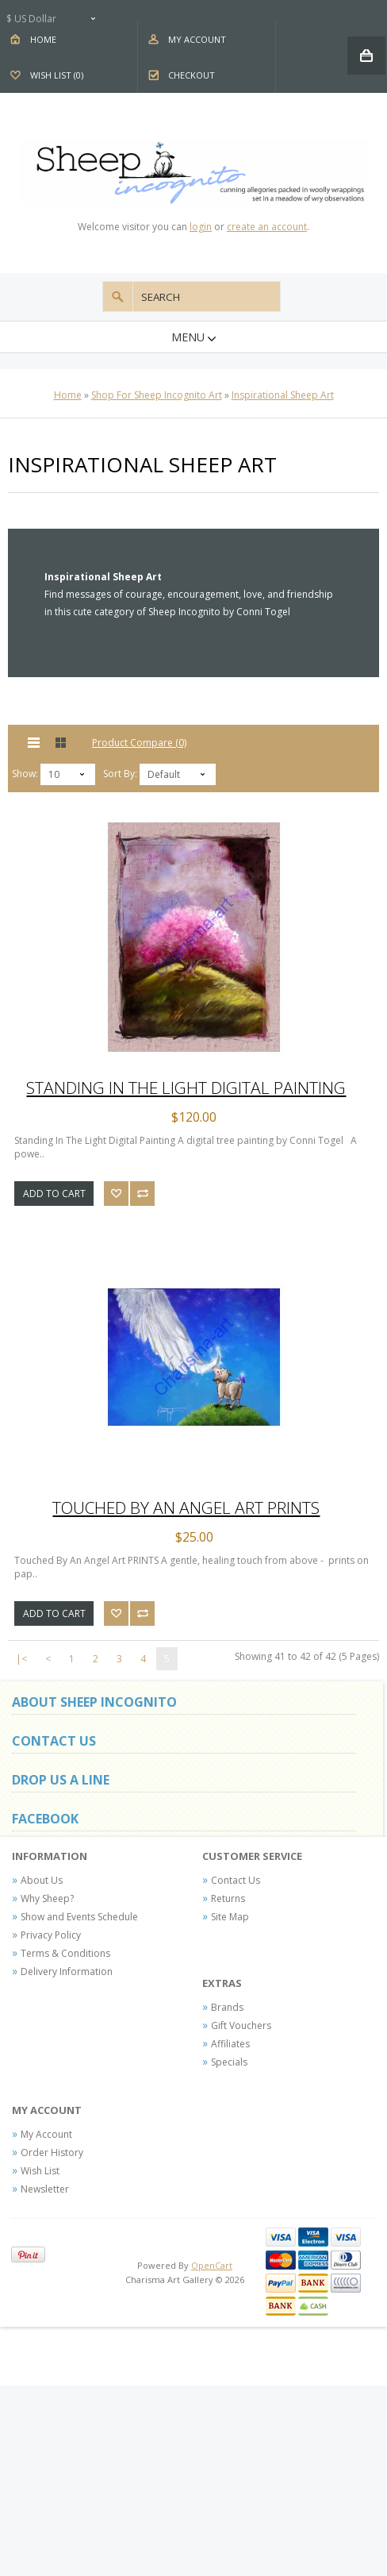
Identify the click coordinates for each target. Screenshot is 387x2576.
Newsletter (45, 2189)
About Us (42, 1880)
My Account (197, 39)
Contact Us (235, 1880)
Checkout (191, 75)
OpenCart (211, 2265)
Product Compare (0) (139, 742)
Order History (52, 2152)
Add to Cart (54, 1193)
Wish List (40, 2170)
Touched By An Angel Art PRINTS (186, 1507)
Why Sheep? (47, 1898)
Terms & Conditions (65, 1953)
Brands (227, 2007)
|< (21, 1658)
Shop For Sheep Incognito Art (156, 395)
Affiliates (230, 2043)
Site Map (230, 1916)
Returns (228, 1898)
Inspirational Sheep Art (283, 395)
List (34, 743)
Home (43, 39)
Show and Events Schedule (79, 1916)
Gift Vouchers (241, 2025)
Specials (229, 2062)
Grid (61, 743)
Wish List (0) (56, 75)
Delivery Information (67, 1971)
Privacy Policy (51, 1935)
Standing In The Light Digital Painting (186, 1087)
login (201, 226)
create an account (267, 226)
